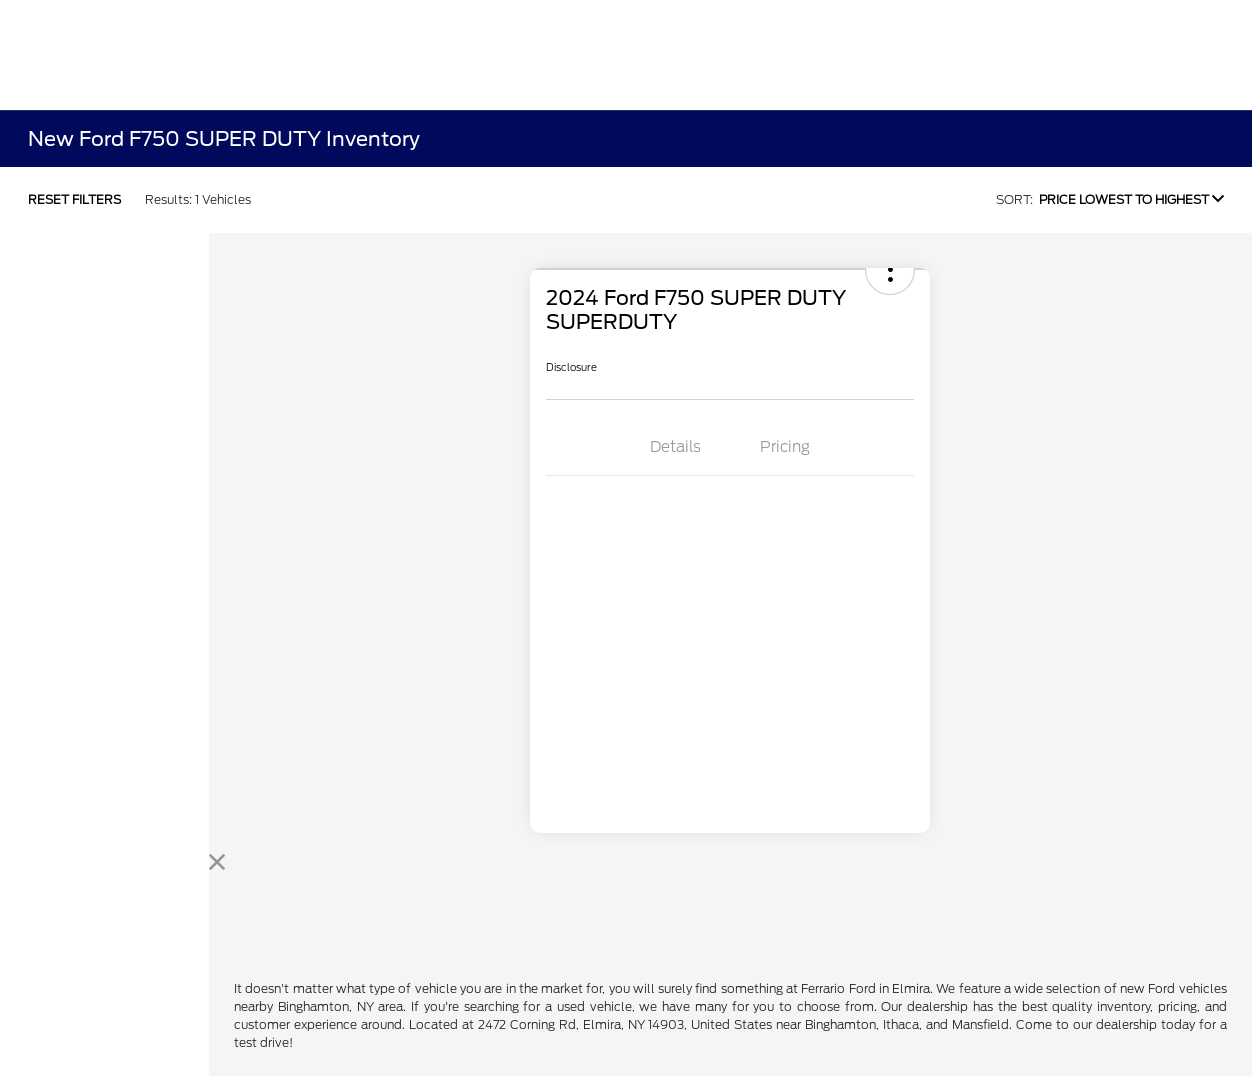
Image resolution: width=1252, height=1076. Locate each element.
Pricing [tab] (785, 447)
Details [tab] (675, 447)
